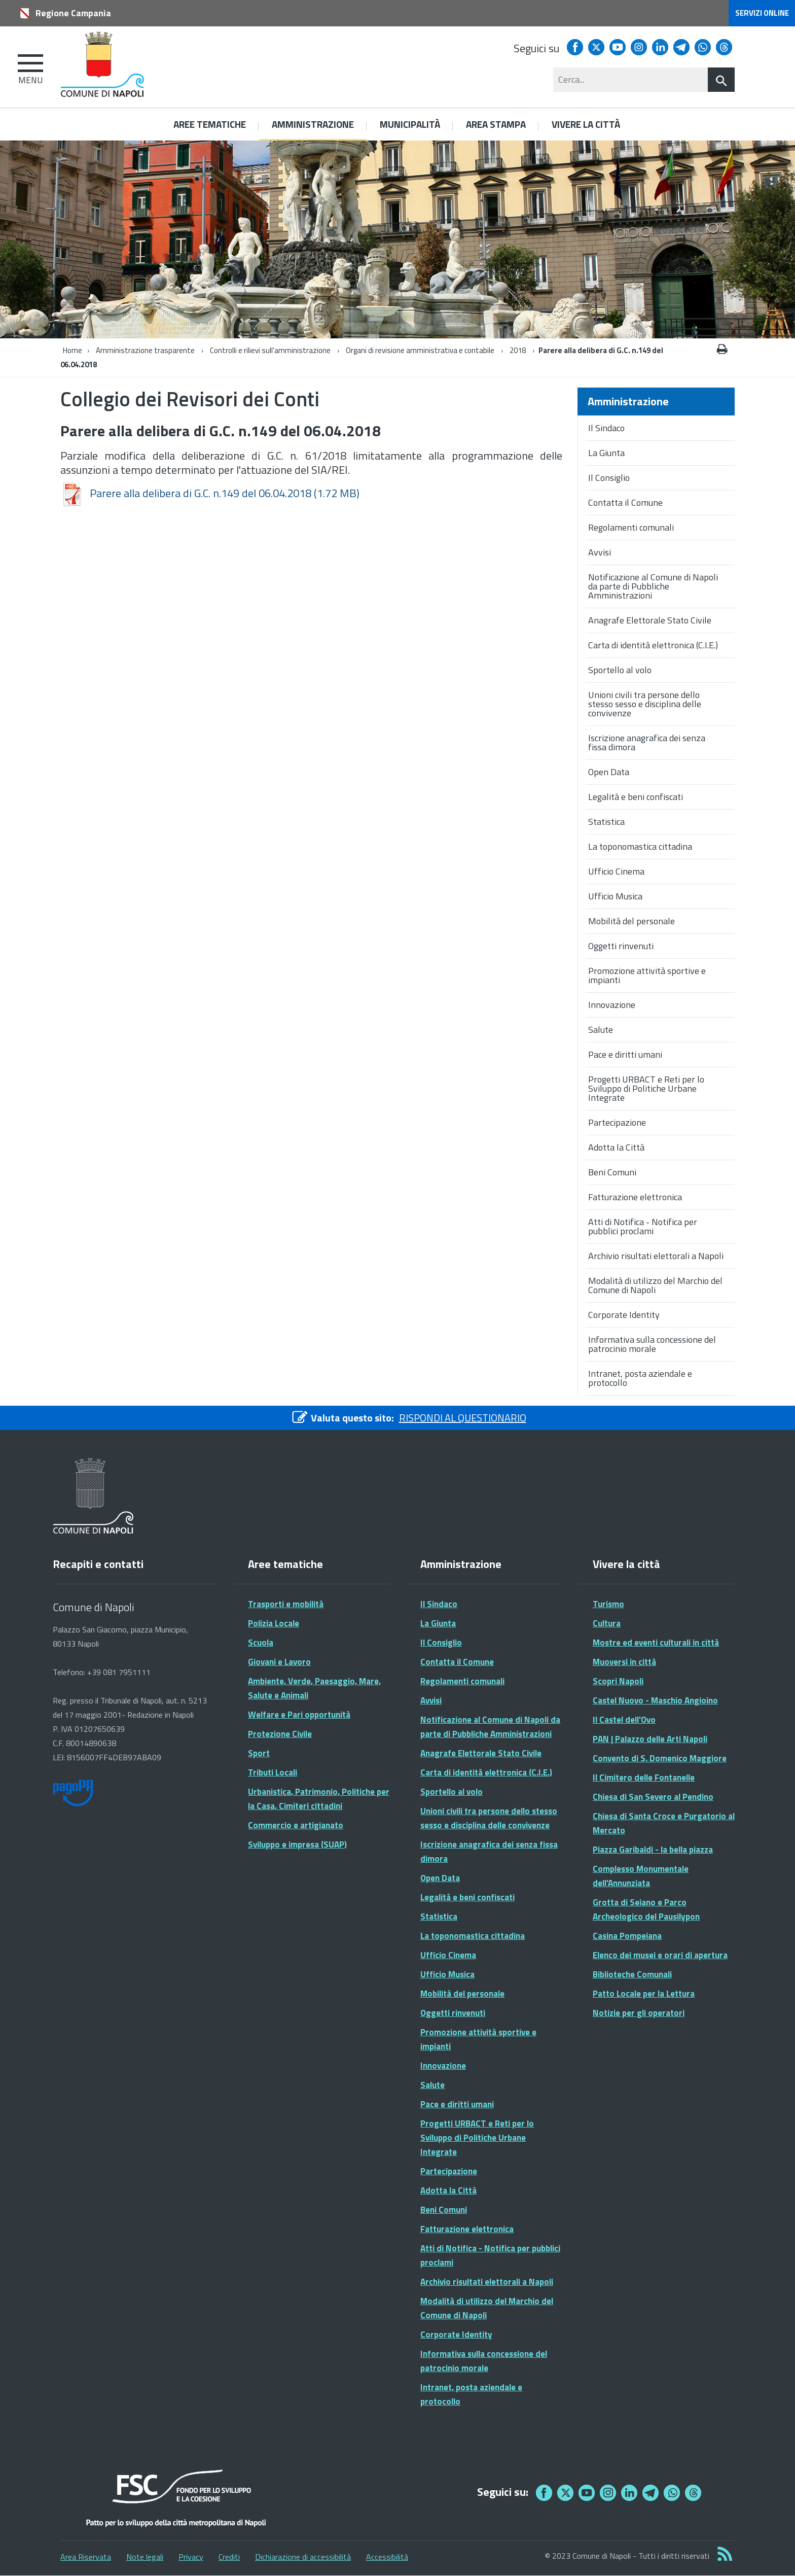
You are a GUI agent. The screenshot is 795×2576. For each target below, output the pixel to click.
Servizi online (762, 13)
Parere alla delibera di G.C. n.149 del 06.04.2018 (209, 493)
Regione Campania (73, 13)
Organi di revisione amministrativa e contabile (421, 350)
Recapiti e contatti (98, 1564)
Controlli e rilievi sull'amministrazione (270, 350)
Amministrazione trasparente (145, 350)
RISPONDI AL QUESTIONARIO (462, 1418)
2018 (518, 350)
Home (72, 350)
